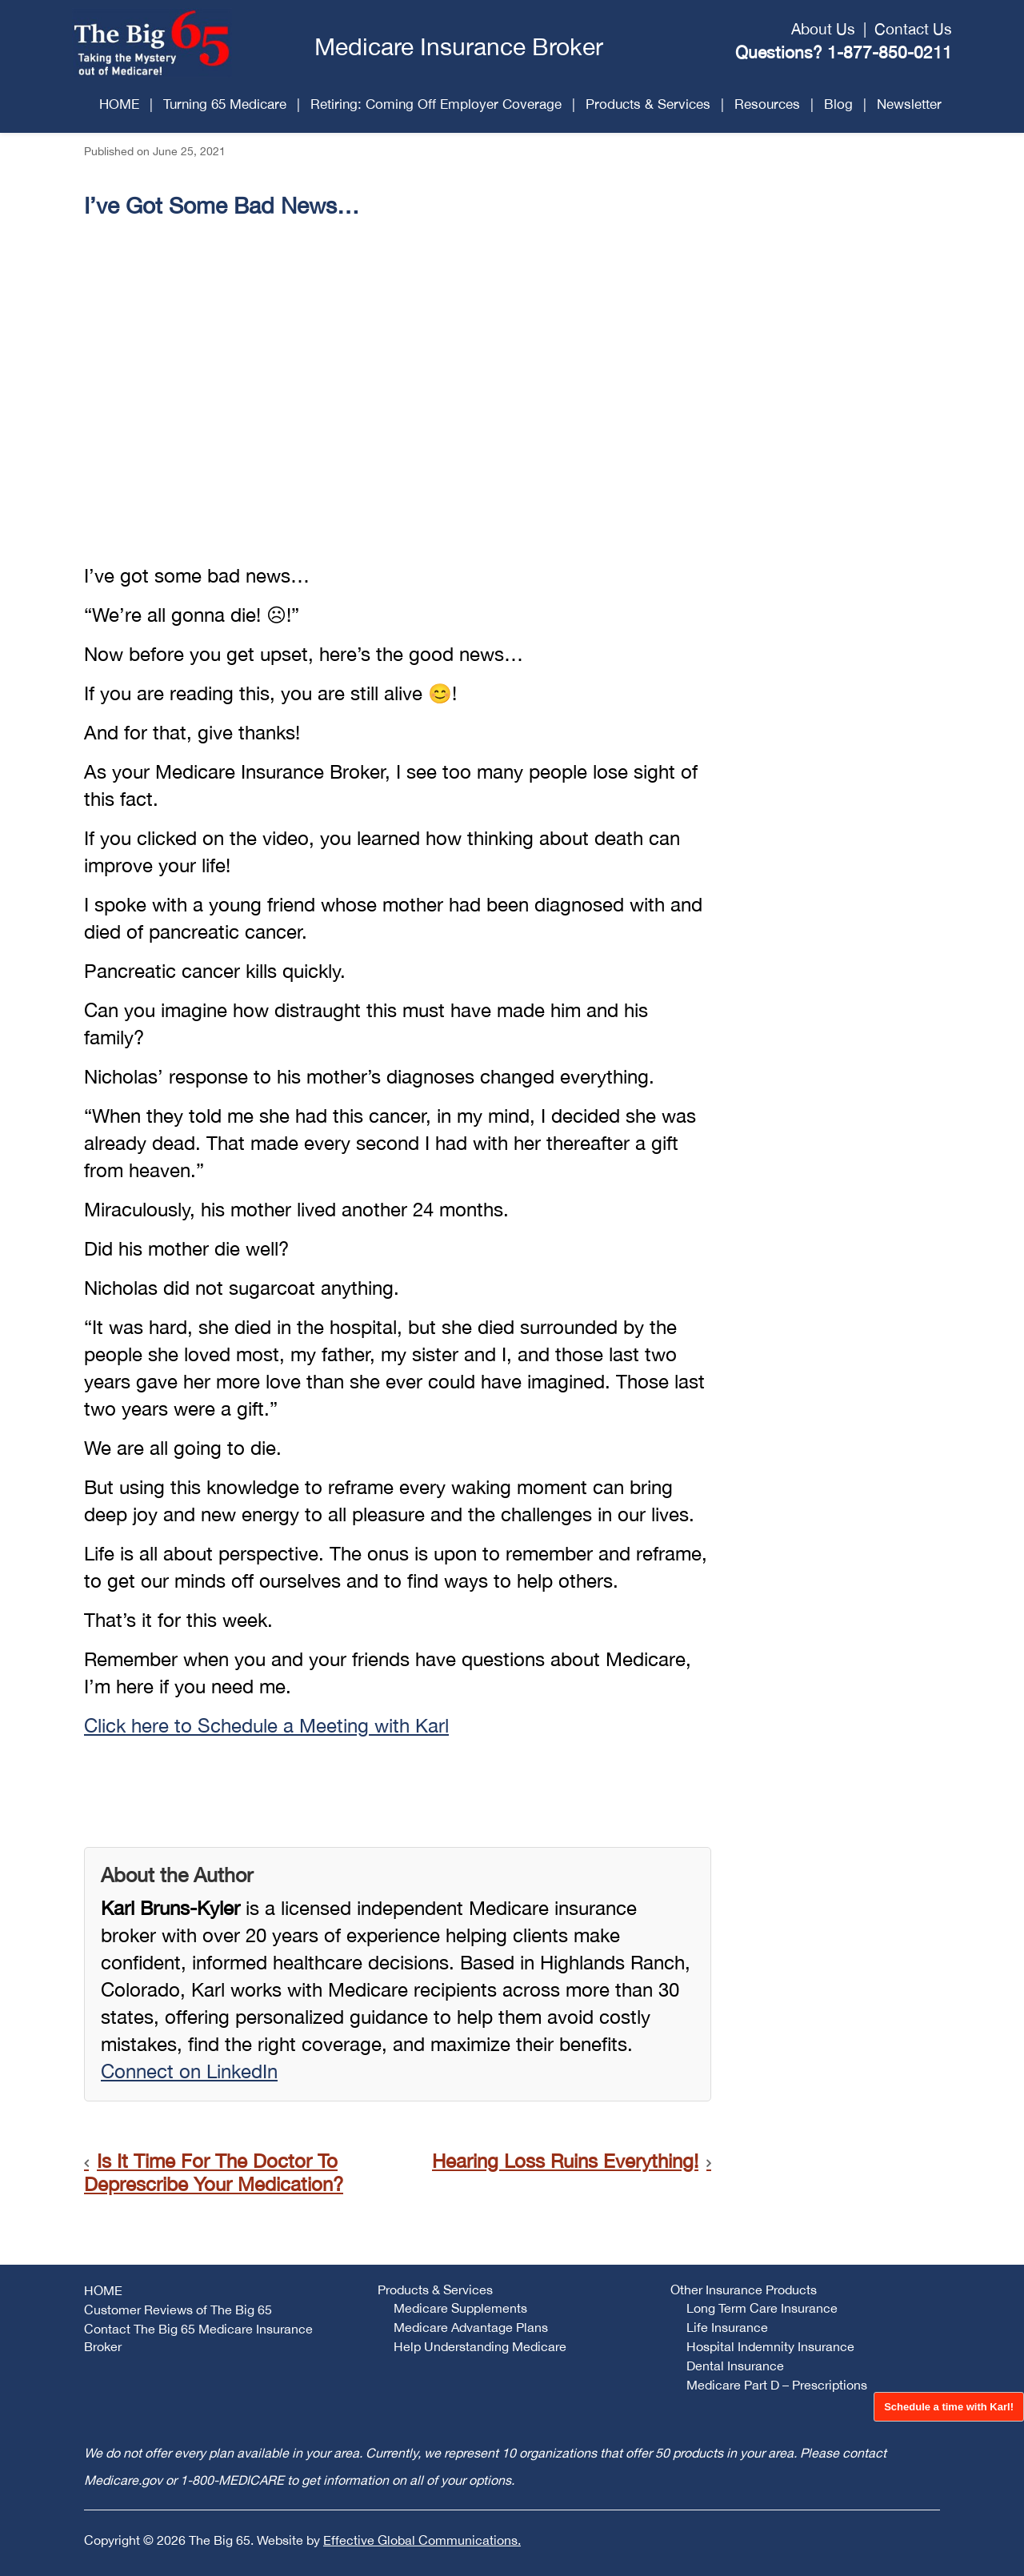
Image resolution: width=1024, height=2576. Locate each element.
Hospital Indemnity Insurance (770, 2346)
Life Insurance (727, 2327)
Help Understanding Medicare (480, 2346)
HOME (119, 104)
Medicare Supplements (460, 2308)
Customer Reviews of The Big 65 (178, 2309)
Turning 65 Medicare (224, 104)
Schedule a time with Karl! (949, 2407)
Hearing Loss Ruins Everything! (565, 2160)
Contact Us (913, 29)
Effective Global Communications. (422, 2540)
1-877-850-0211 (889, 52)
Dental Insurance (735, 2365)
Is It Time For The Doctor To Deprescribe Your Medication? (213, 2172)
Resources (767, 104)
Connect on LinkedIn (189, 2071)
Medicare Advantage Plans (471, 2327)
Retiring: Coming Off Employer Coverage (436, 104)
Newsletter (909, 104)
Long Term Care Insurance (762, 2308)
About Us (823, 29)
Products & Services (648, 104)
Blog (838, 104)
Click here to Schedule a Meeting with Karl (266, 1725)
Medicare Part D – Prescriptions (776, 2385)
